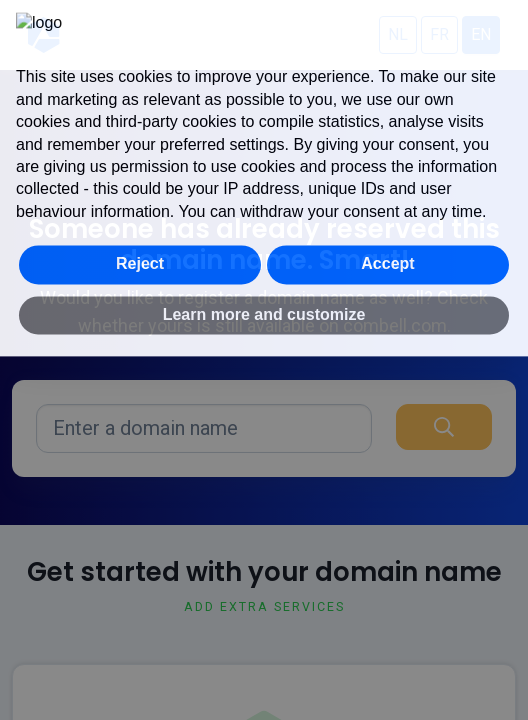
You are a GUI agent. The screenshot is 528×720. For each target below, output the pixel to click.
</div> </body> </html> (264, 360)
